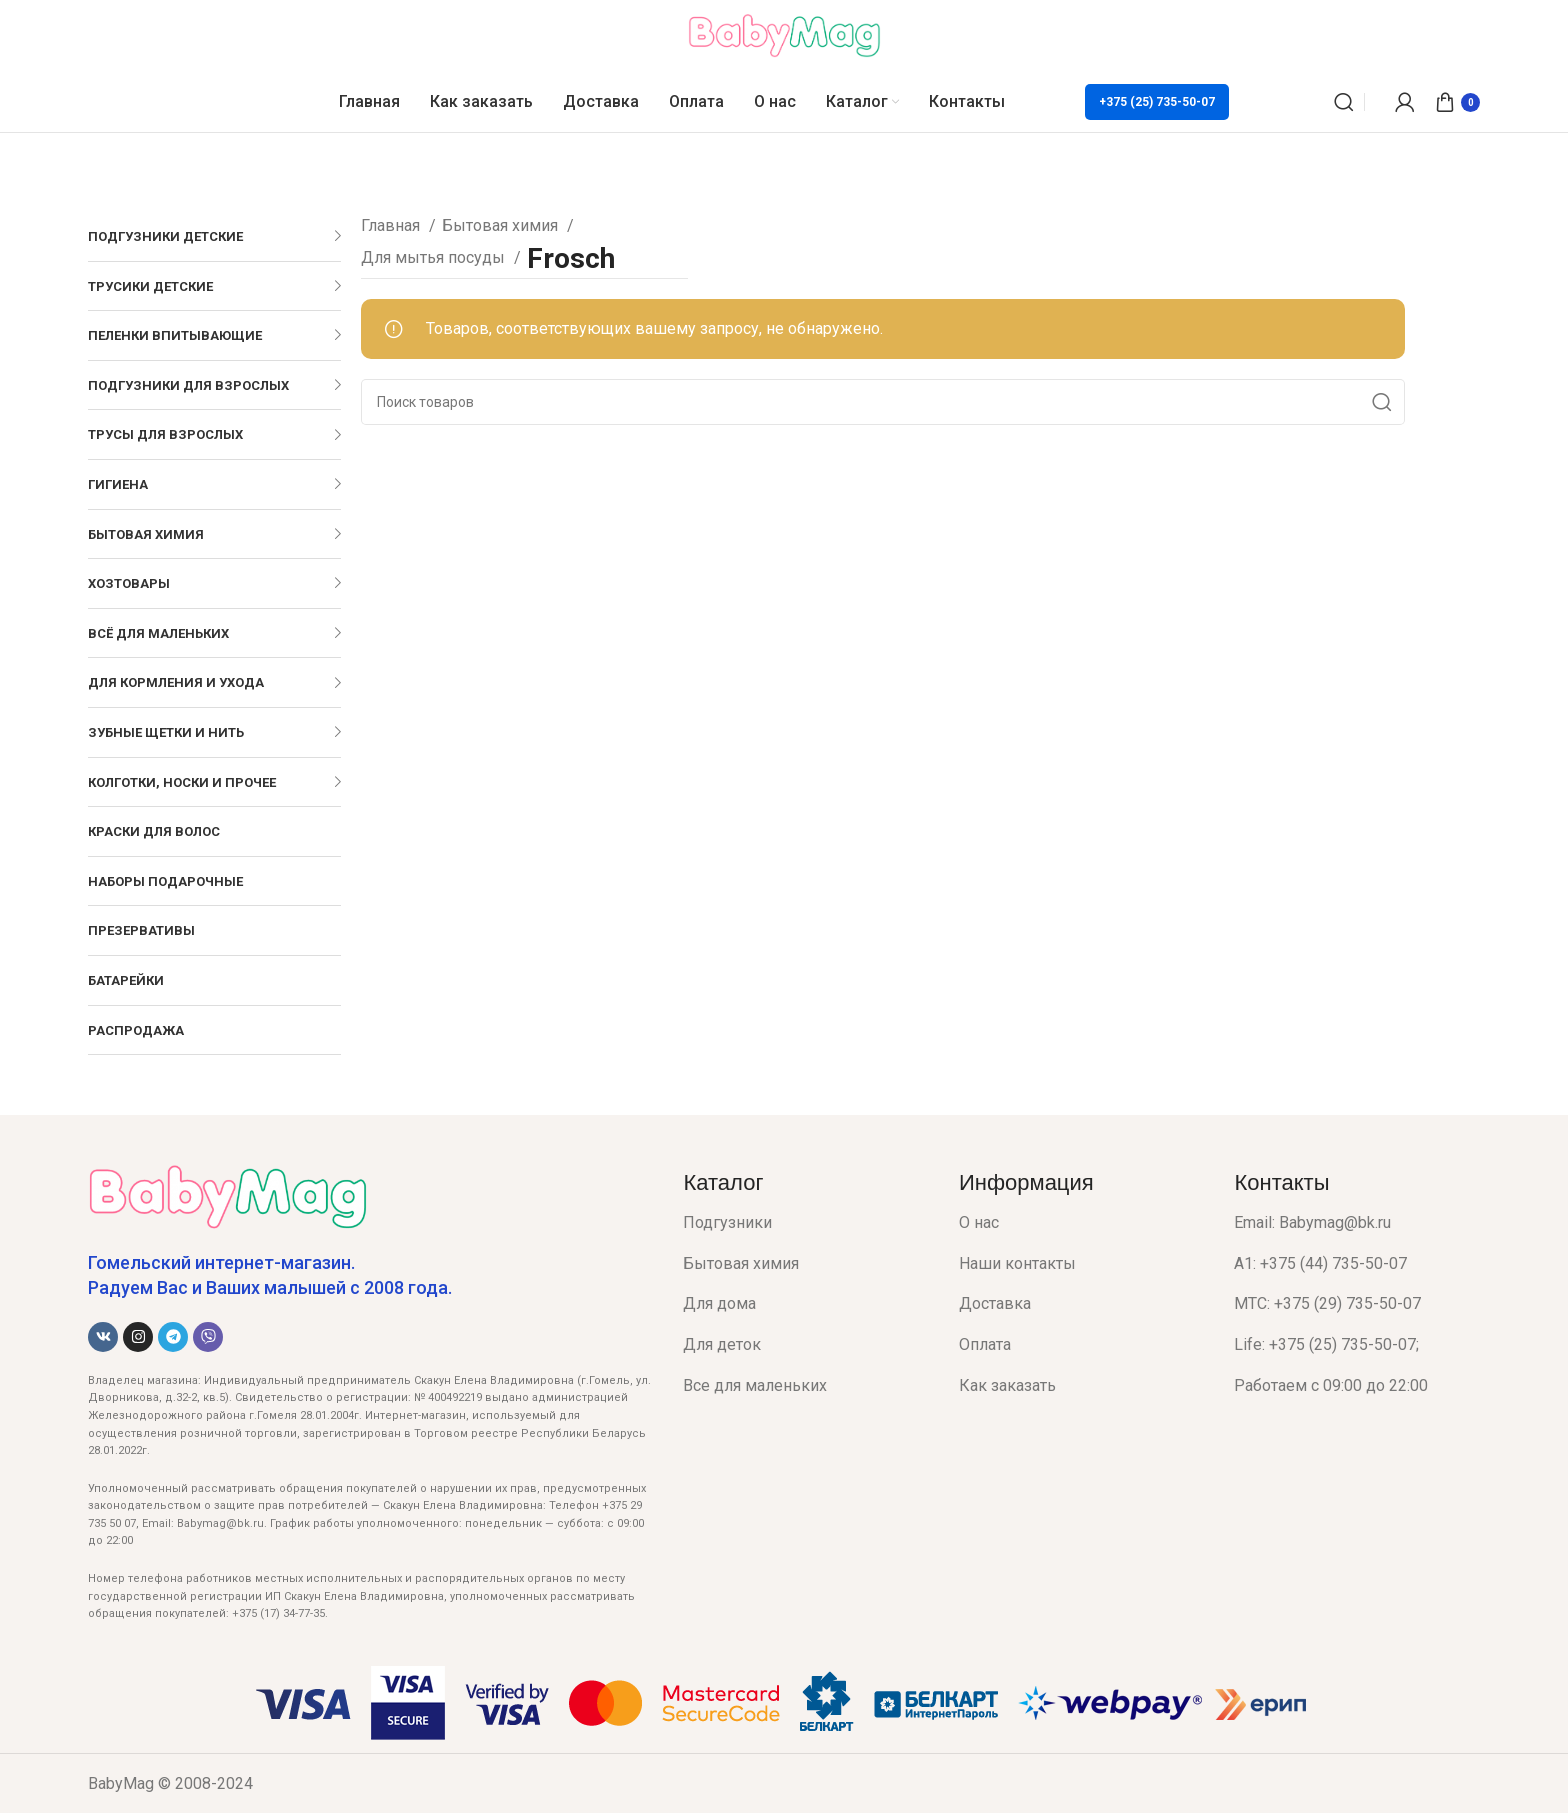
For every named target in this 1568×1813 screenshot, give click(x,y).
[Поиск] (1344, 102)
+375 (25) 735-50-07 (1157, 102)
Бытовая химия (502, 225)
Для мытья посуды (435, 257)
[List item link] (806, 1223)
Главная (392, 225)
